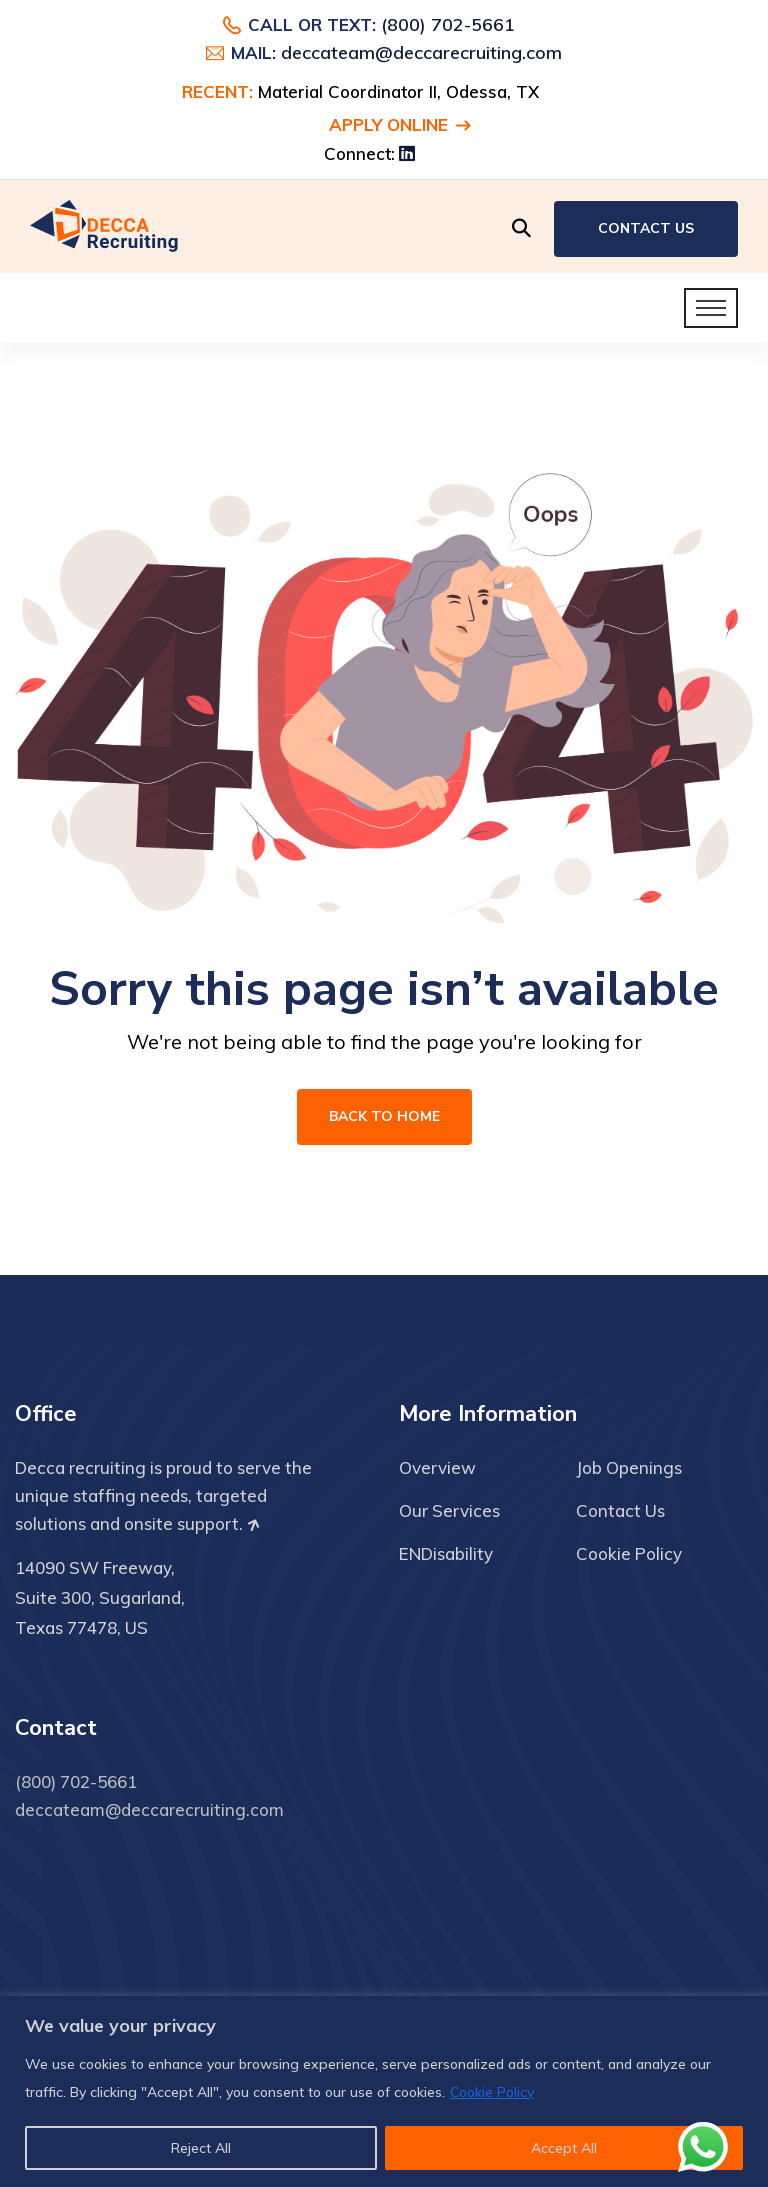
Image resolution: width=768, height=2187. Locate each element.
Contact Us (646, 228)
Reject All (201, 2148)
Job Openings (629, 1467)
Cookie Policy (492, 2092)
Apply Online (399, 124)
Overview (437, 1467)
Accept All (564, 2148)
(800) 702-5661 (448, 24)
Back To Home (384, 1116)
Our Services (449, 1510)
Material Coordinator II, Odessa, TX (398, 91)
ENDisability (446, 1553)
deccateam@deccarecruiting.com (421, 52)
